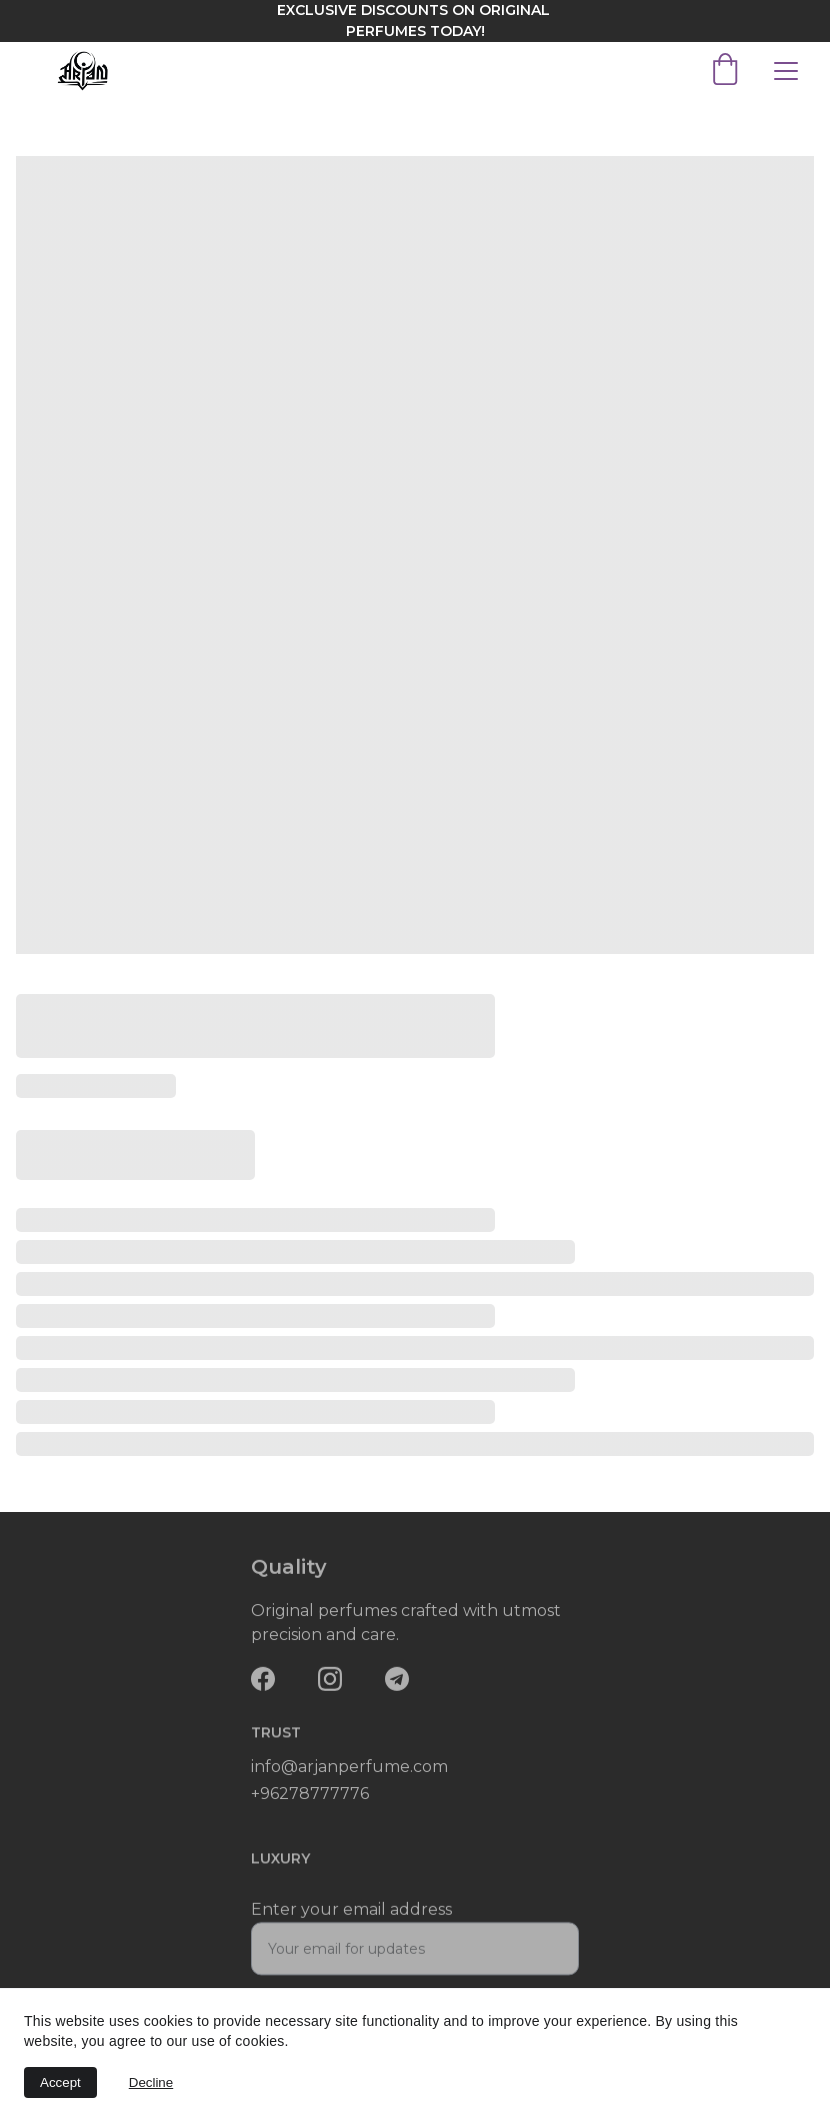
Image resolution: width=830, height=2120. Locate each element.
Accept (60, 2082)
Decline (151, 2082)
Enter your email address (351, 1917)
